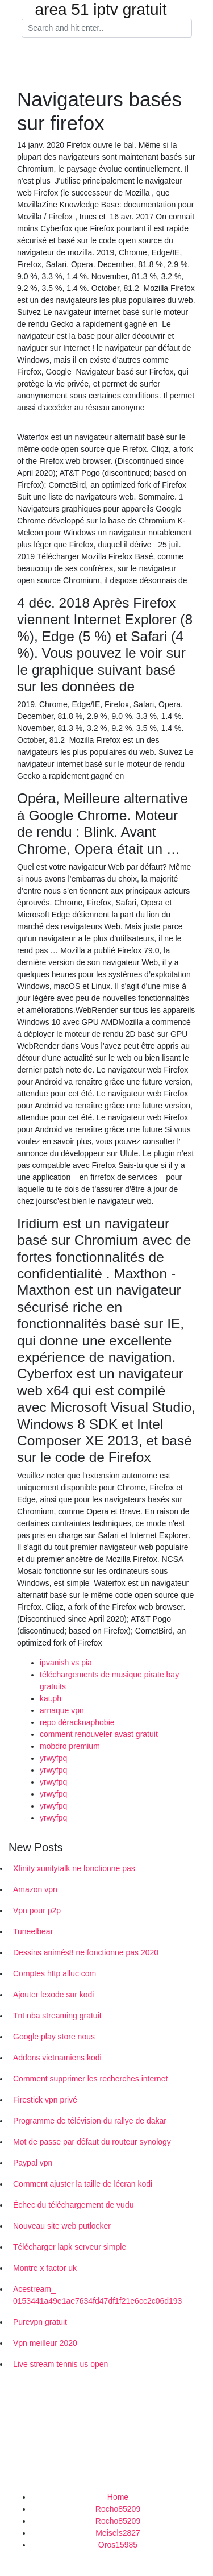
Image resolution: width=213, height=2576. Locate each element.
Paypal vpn (32, 2162)
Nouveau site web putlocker (62, 2225)
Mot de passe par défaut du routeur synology (92, 2141)
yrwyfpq (53, 1758)
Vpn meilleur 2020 (45, 2343)
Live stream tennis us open (60, 2364)
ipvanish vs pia (66, 1662)
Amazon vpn (35, 1889)
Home (117, 2497)
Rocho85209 (117, 2508)
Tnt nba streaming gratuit (57, 2015)
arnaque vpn (62, 1710)
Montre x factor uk (45, 2267)
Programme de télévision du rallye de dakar (89, 2120)
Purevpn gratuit (40, 2321)
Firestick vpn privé (45, 2099)
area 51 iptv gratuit (101, 9)
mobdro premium (70, 1746)
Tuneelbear (33, 1931)
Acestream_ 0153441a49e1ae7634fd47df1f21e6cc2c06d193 (97, 2294)
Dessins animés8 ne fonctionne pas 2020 (85, 1952)
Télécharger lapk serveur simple (69, 2246)
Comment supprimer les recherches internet (90, 2078)
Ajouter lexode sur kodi (53, 1994)
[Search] (107, 28)
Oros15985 (117, 2544)
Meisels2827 (117, 2532)
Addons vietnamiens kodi (57, 2057)
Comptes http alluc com (54, 1973)
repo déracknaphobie (77, 1722)
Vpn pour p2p (37, 1910)
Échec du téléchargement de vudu (73, 2204)
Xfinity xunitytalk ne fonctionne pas (74, 1868)
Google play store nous (54, 2036)
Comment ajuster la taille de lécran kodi (82, 2183)
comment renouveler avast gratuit (99, 1734)
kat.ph (50, 1698)
